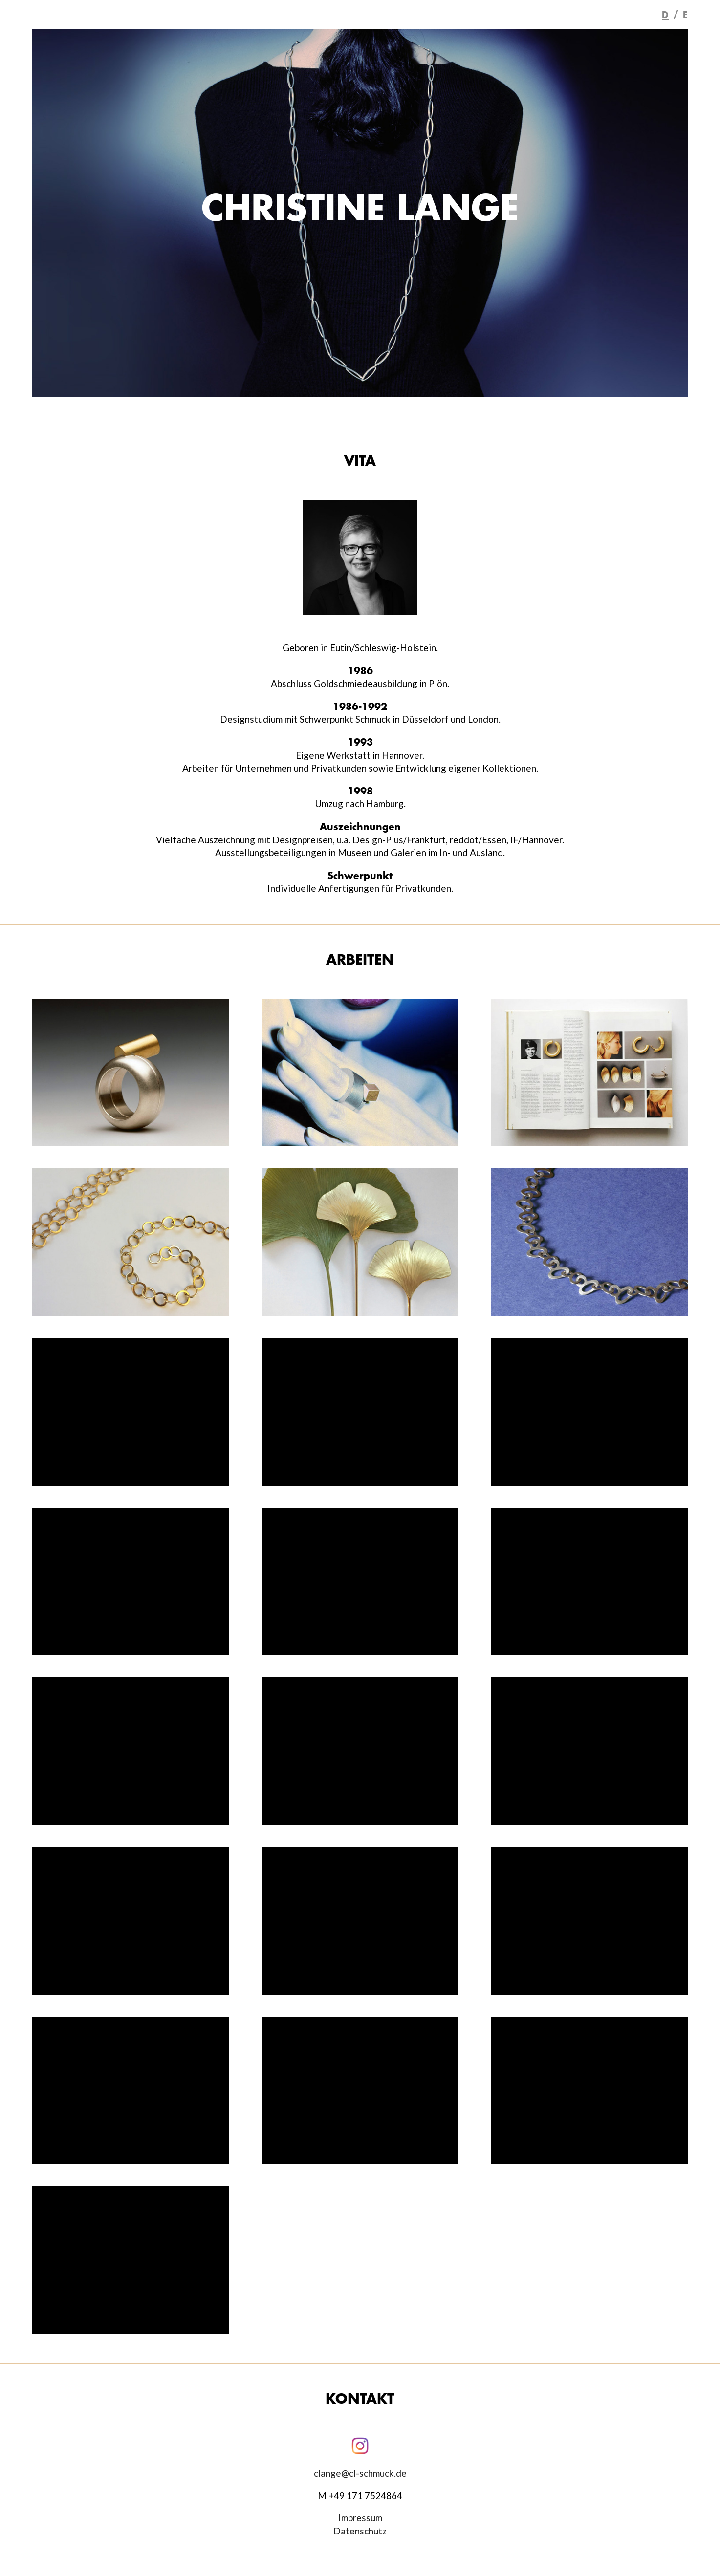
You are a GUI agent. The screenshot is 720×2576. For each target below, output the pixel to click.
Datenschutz (360, 2530)
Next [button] (697, 213)
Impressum (360, 2517)
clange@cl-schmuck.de (360, 2473)
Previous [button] (22, 213)
